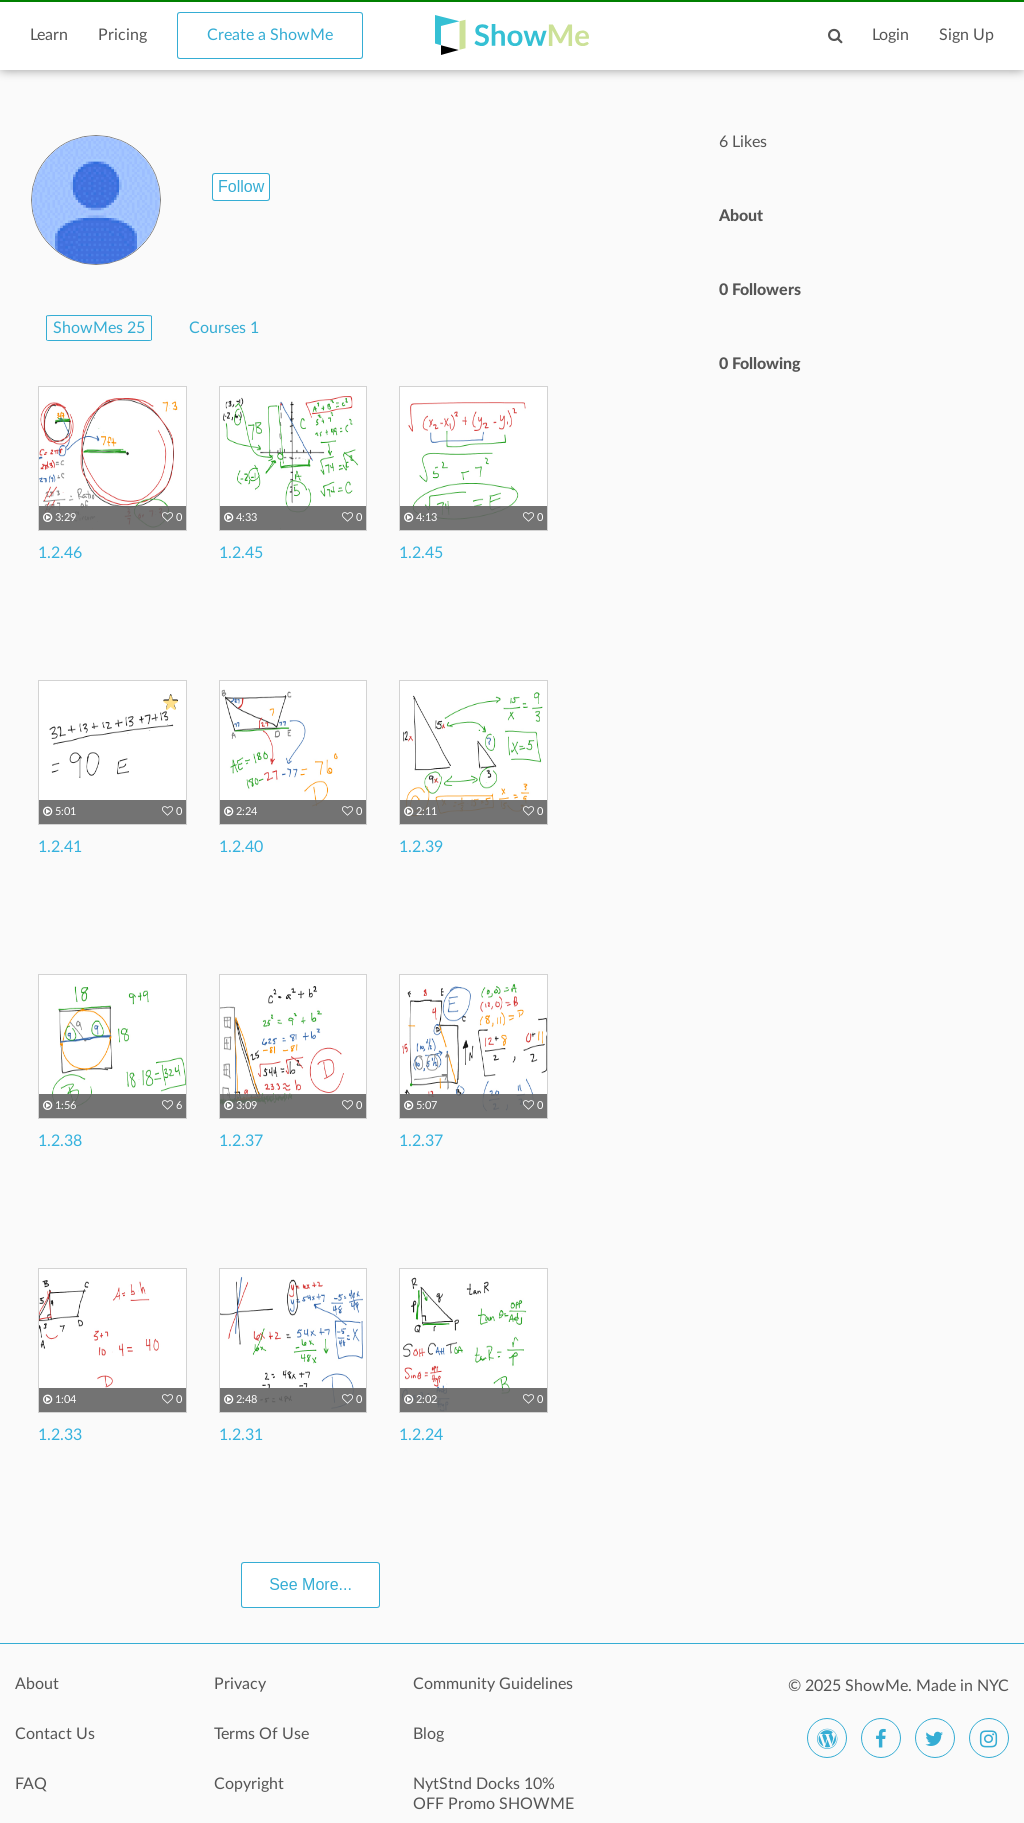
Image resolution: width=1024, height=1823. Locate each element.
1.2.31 (241, 1435)
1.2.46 (60, 553)
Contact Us (55, 1734)
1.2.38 (60, 1141)
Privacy (240, 1684)
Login (890, 35)
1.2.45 (241, 553)
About (37, 1684)
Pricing (122, 35)
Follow (241, 186)
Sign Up (966, 35)
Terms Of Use (261, 1734)
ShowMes (99, 328)
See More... (310, 1584)
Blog (428, 1734)
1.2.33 (60, 1435)
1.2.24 (421, 1435)
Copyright (249, 1784)
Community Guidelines (493, 1684)
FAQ (31, 1784)
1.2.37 (241, 1141)
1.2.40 (241, 847)
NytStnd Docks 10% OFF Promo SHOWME (493, 1794)
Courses (224, 328)
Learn (49, 35)
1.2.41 (60, 847)
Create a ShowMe (270, 35)
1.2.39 (421, 847)
